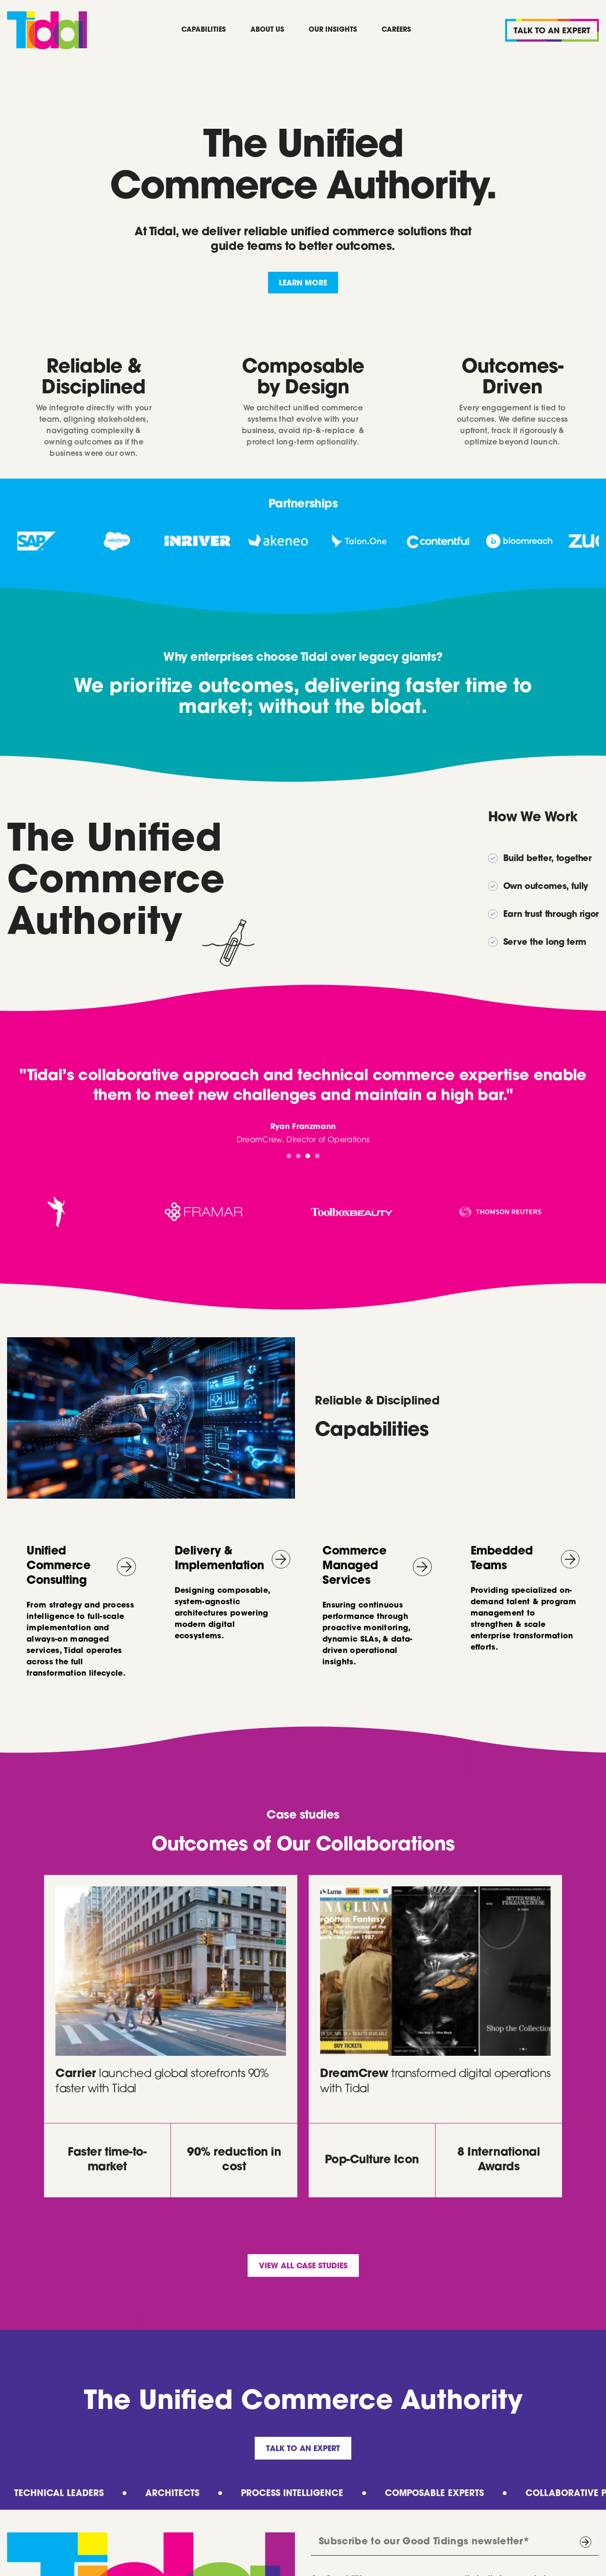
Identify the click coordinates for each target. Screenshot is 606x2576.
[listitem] (47, 541)
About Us (267, 30)
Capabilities (203, 30)
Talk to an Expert (303, 2449)
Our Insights (333, 30)
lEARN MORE (303, 283)
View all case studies (303, 2266)
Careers (396, 30)
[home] (47, 30)
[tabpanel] (303, 1106)
